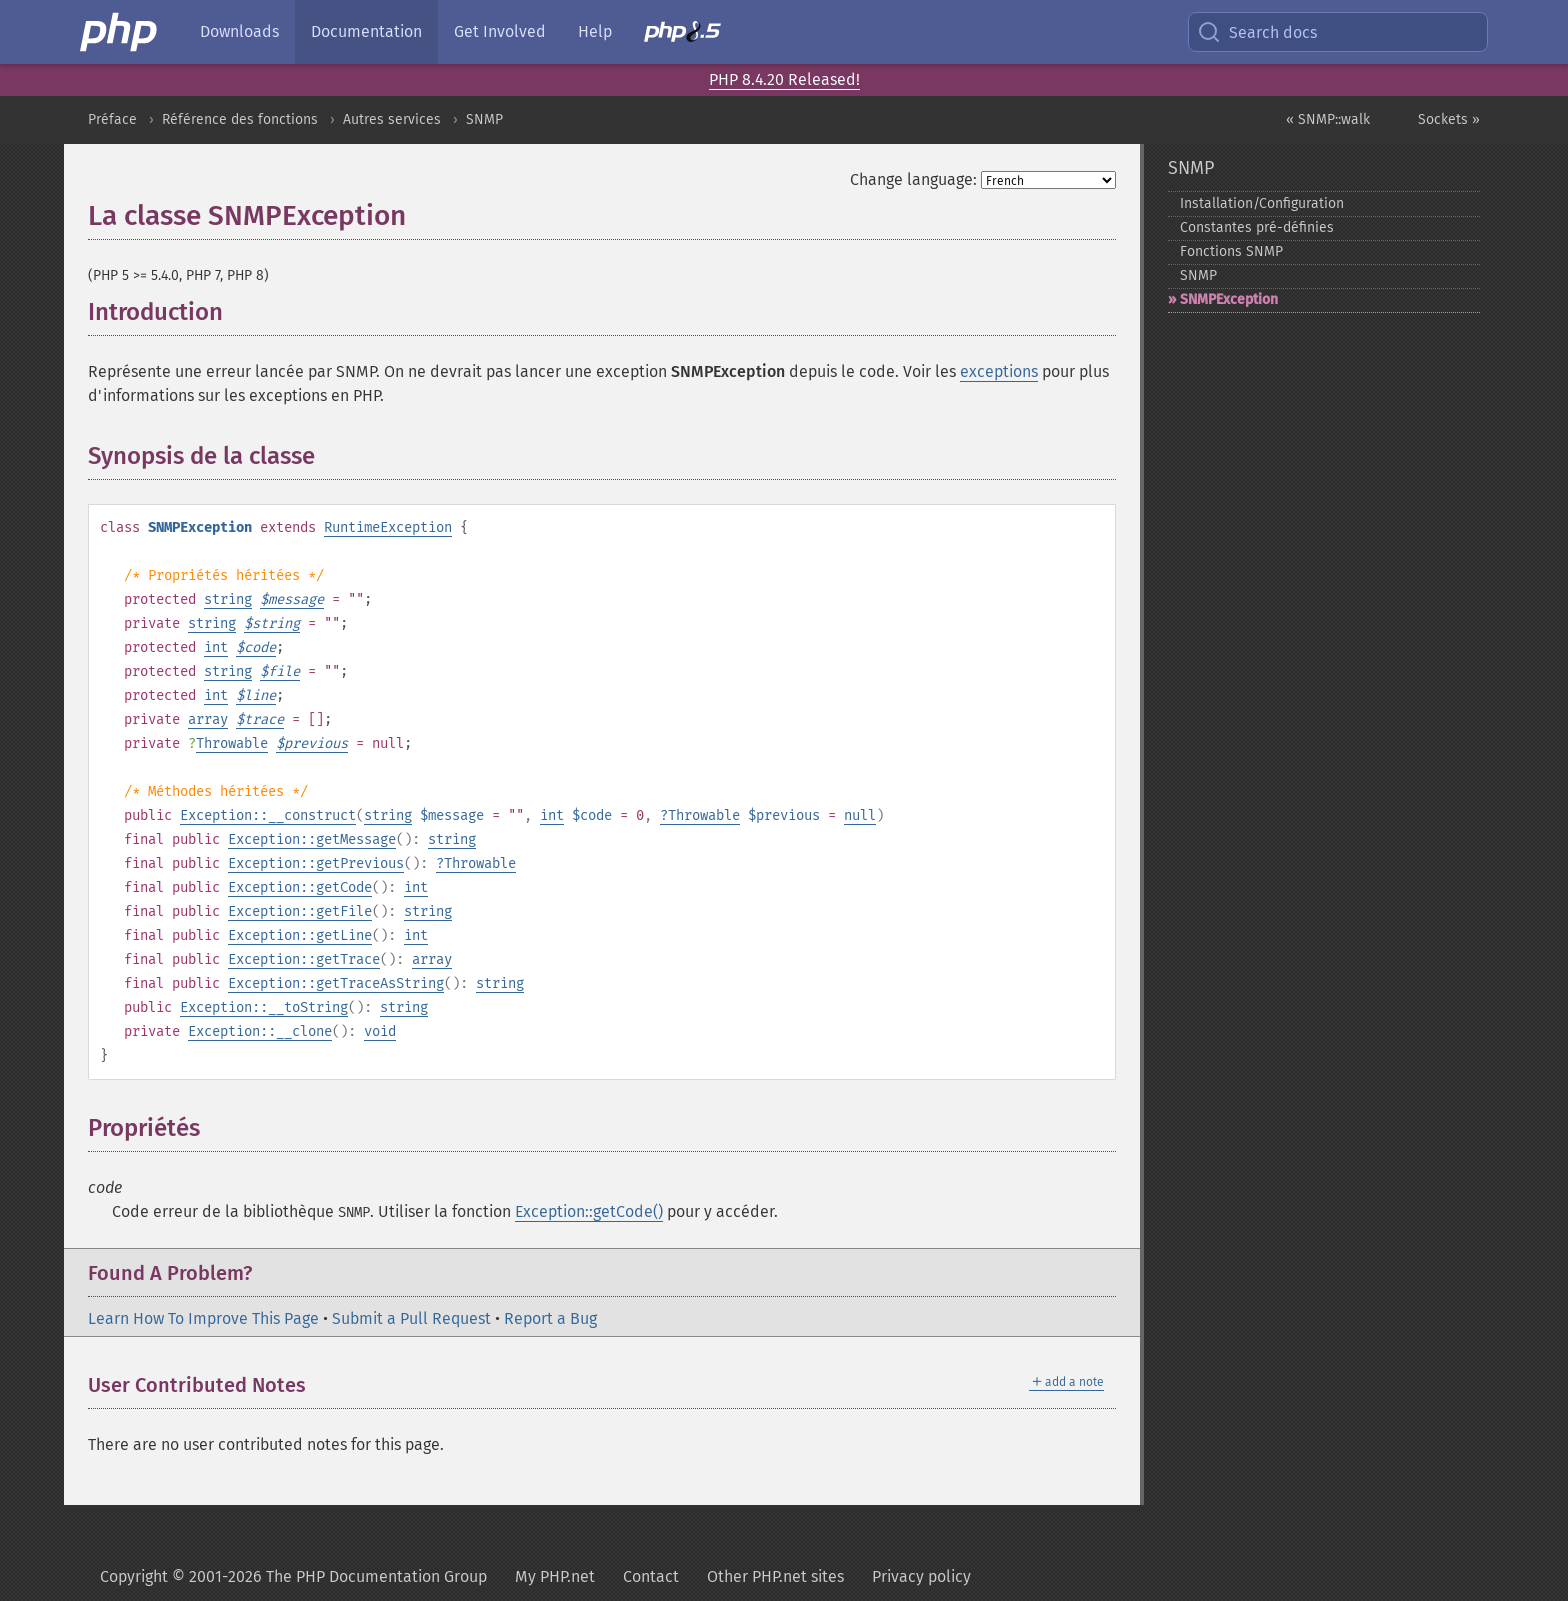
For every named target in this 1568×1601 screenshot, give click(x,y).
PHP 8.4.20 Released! (784, 79)
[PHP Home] (120, 32)
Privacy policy (921, 1576)
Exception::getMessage (312, 839)
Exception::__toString (264, 1007)
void (380, 1031)
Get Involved (500, 31)
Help (595, 31)
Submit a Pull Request (411, 1318)
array (208, 719)
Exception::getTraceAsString (336, 983)
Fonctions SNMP (1231, 251)
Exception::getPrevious (316, 863)
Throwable (232, 743)
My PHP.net (555, 1576)
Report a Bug (550, 1318)
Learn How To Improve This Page (203, 1318)
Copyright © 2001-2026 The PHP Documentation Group (293, 1576)
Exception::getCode (300, 887)
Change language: (913, 179)
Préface (112, 119)
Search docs (1257, 32)
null (860, 815)
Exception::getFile (300, 911)
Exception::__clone (260, 1031)
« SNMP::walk (1328, 119)
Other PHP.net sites (775, 1576)
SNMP (484, 119)
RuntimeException (388, 527)
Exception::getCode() (589, 1211)
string (228, 599)
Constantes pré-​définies (1257, 227)
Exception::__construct (268, 815)
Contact (651, 1576)
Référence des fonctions (240, 119)
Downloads (239, 31)
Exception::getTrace (304, 959)
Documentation (366, 31)
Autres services (392, 119)
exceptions (999, 371)
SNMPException (1229, 299)
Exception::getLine (300, 935)
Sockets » (1449, 119)
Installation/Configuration (1262, 203)
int (216, 647)
